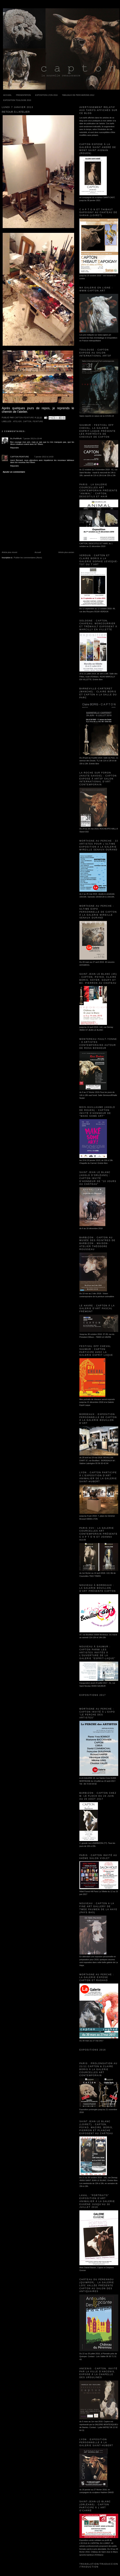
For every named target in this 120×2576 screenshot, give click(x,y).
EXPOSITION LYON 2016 (46, 95)
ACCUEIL (7, 95)
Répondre (14, 448)
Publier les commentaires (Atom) (28, 558)
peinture (38, 421)
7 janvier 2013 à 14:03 (43, 457)
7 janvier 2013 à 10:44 (32, 438)
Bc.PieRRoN (16, 438)
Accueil (38, 552)
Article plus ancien (66, 552)
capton (27, 421)
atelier (17, 421)
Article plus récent (9, 552)
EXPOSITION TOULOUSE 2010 (17, 100)
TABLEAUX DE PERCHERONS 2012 (78, 95)
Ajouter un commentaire (14, 472)
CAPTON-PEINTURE (19, 457)
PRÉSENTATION (23, 95)
